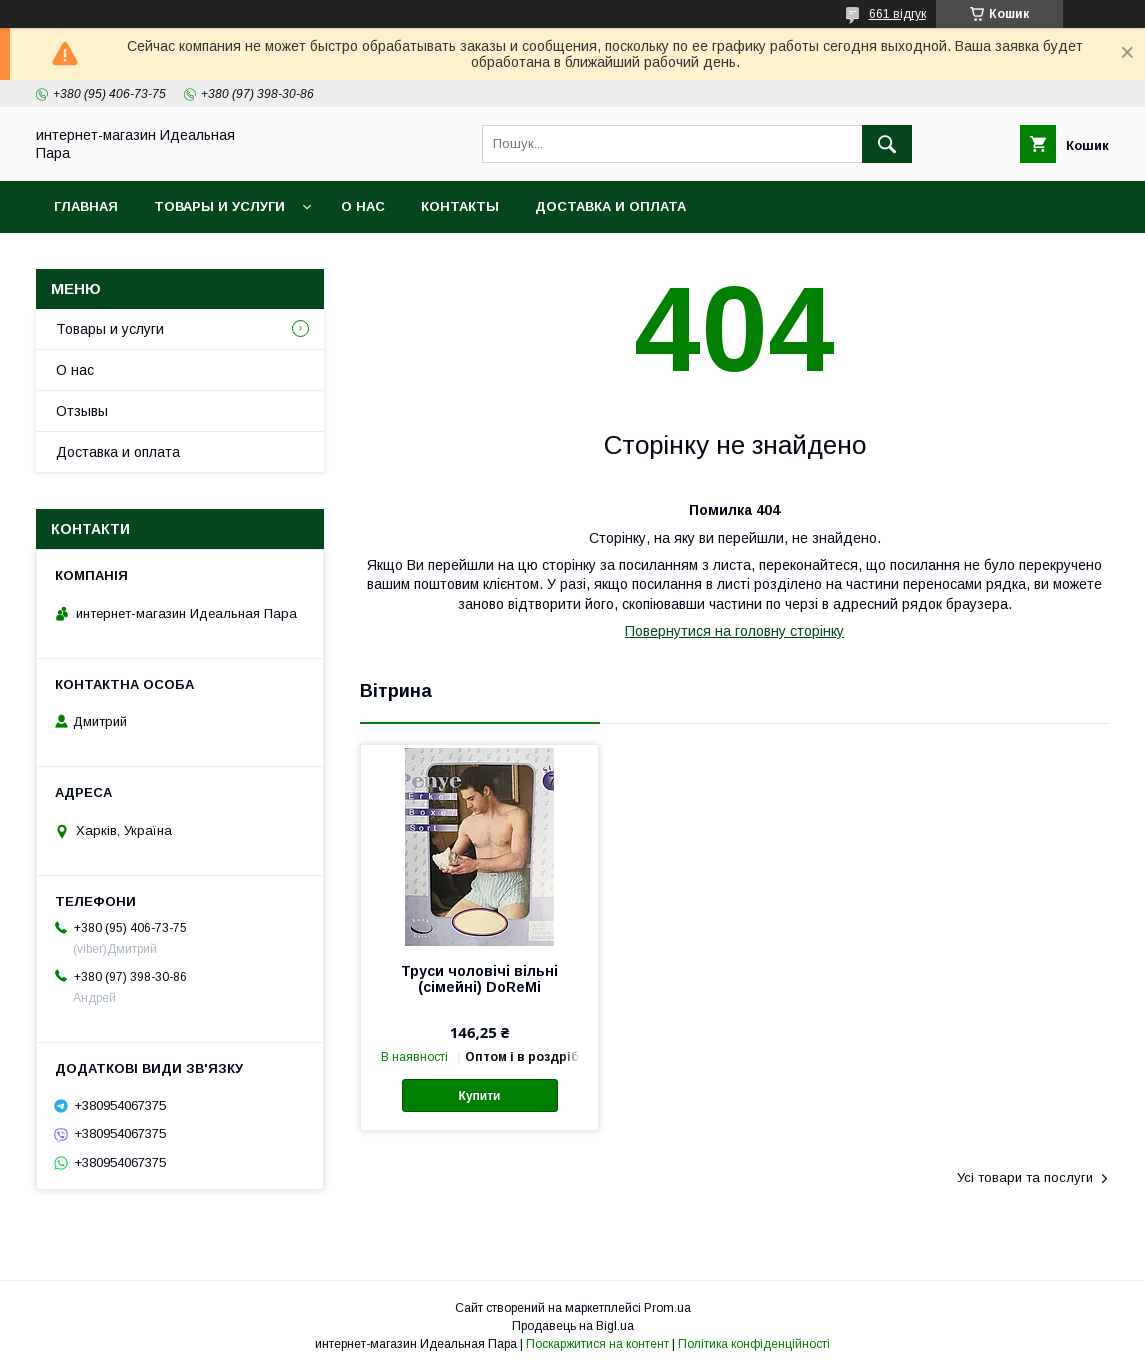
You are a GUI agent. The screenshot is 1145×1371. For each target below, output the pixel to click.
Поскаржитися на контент (597, 1344)
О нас (363, 206)
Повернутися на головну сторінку (734, 631)
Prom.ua (667, 1308)
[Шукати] (887, 144)
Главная (86, 206)
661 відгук (897, 14)
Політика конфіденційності (754, 1344)
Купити (480, 1096)
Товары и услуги (219, 206)
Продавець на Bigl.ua (573, 1326)
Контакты (460, 206)
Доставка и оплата (610, 206)
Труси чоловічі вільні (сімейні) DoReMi (479, 979)
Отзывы (82, 411)
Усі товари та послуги (1025, 1177)
